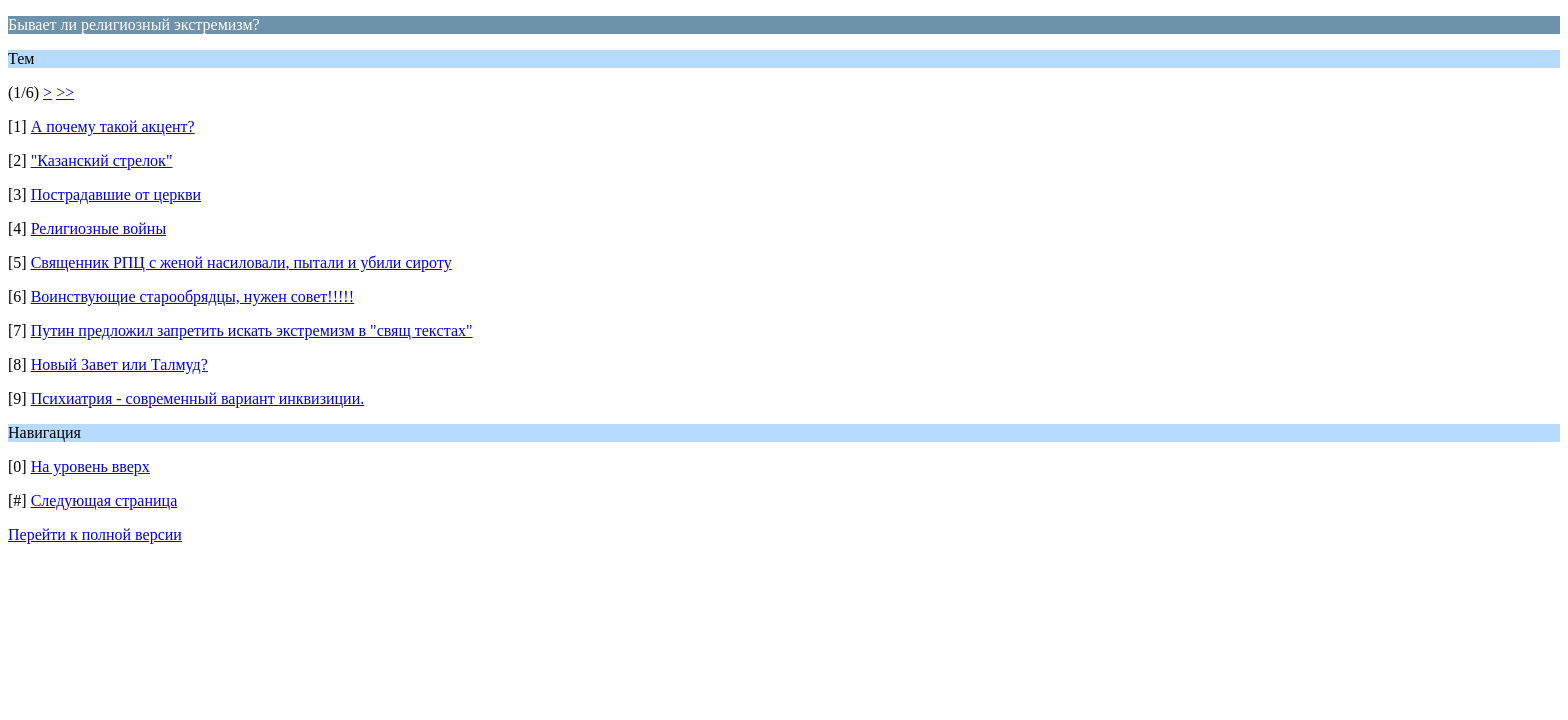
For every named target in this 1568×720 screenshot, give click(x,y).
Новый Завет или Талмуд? (119, 364)
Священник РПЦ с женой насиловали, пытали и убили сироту (241, 262)
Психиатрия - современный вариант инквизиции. (198, 398)
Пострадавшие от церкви (116, 194)
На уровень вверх (90, 466)
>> (65, 92)
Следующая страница (104, 500)
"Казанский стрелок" (102, 160)
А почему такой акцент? (113, 126)
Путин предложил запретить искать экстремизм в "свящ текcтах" (252, 330)
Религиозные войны (99, 228)
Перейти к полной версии (95, 534)
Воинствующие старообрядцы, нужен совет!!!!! (192, 296)
